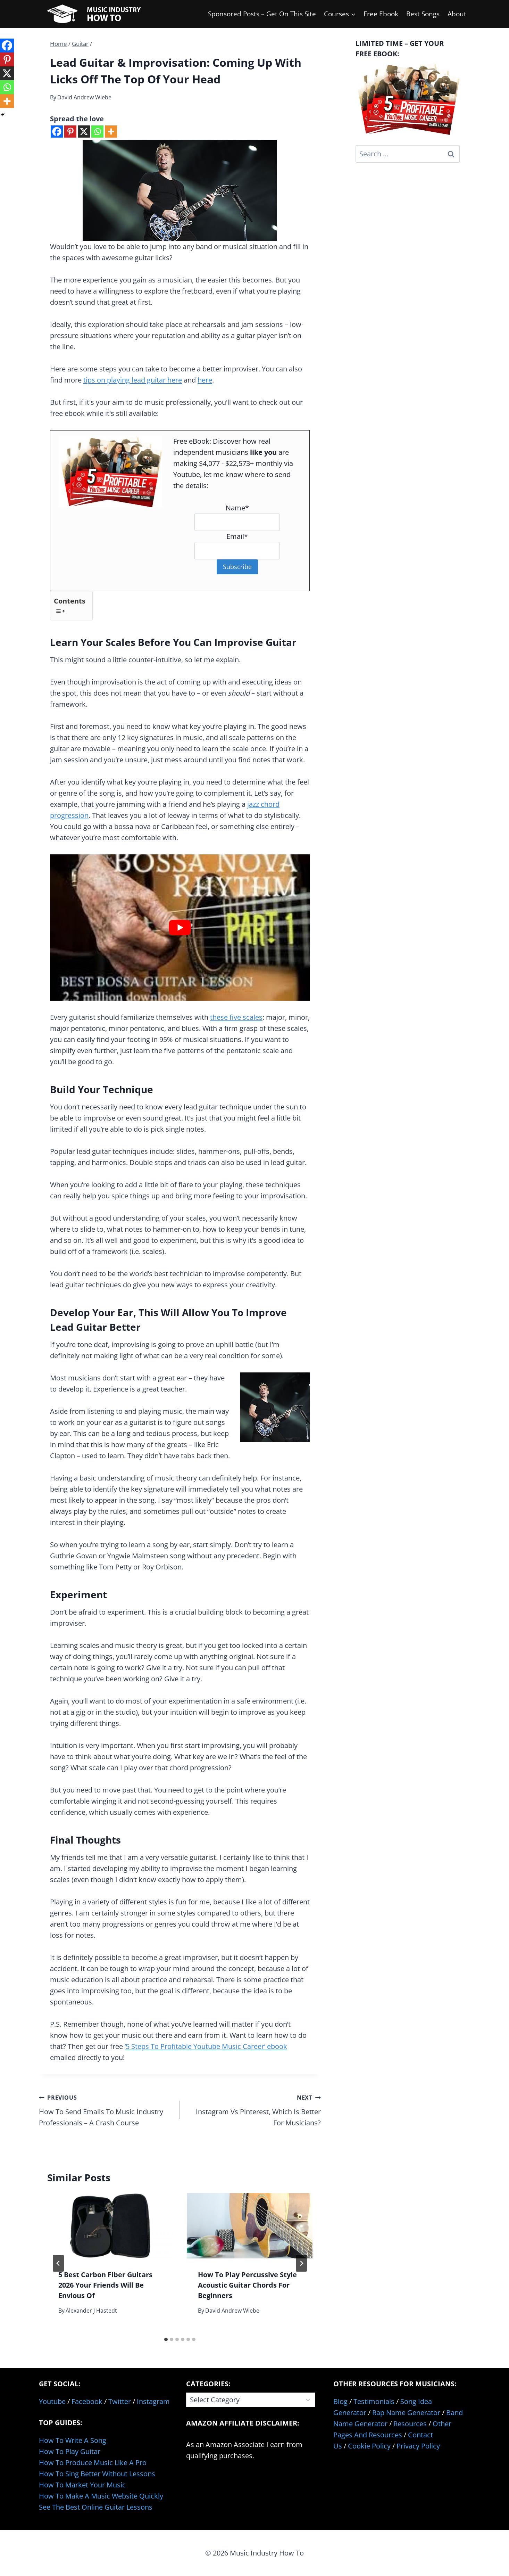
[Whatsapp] (97, 131)
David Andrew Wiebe (84, 97)
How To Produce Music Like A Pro (93, 2462)
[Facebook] (57, 131)
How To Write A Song (72, 2440)
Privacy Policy (418, 2446)
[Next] (301, 2263)
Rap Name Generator (406, 2412)
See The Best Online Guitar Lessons (95, 2507)
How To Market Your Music (82, 2484)
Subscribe (237, 567)
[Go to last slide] (58, 2263)
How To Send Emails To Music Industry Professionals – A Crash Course (106, 2109)
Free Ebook (381, 13)
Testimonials (373, 2401)
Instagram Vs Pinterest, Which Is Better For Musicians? (254, 2109)
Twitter (119, 2401)
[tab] (166, 2339)
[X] (84, 131)
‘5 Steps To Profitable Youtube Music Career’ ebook (206, 2046)
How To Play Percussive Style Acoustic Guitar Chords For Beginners (247, 2285)
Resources (410, 2423)
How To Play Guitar (69, 2451)
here (205, 380)
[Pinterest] (70, 131)
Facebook (87, 2401)
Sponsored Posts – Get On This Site (262, 13)
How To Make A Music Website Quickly (101, 2496)
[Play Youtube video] (180, 927)
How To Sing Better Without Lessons (97, 2473)
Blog (340, 2401)
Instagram (153, 2401)
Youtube (52, 2401)
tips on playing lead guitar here (132, 380)
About (457, 13)
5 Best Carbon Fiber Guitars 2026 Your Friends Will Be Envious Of (105, 2285)
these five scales (236, 1017)
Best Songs (423, 13)
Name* (237, 507)
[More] (111, 131)
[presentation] (110, 2226)
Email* (237, 536)
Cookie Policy (369, 2446)
